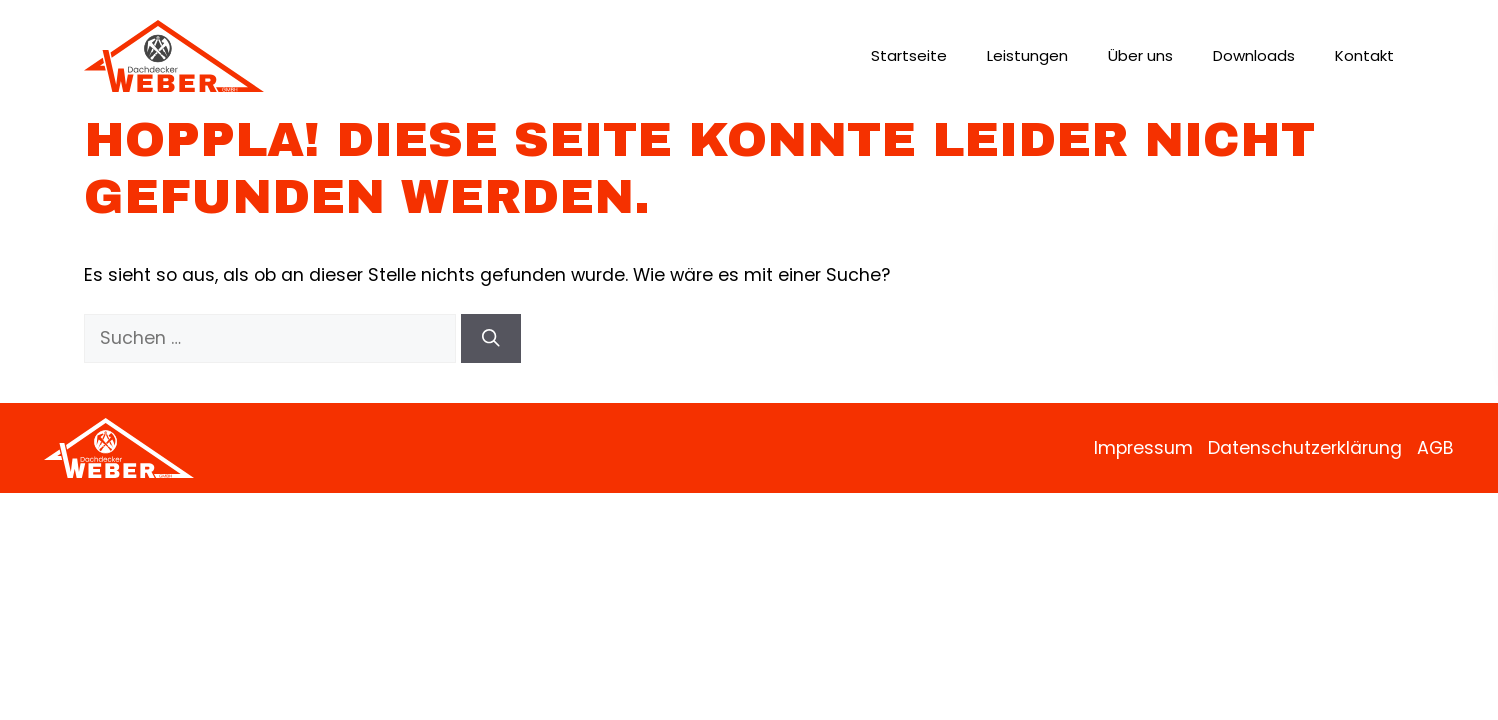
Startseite (909, 55)
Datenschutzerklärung (1305, 448)
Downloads (1254, 55)
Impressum (1143, 448)
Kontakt (1364, 55)
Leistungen (1027, 55)
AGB (1435, 448)
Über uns (1140, 55)
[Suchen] (491, 338)
